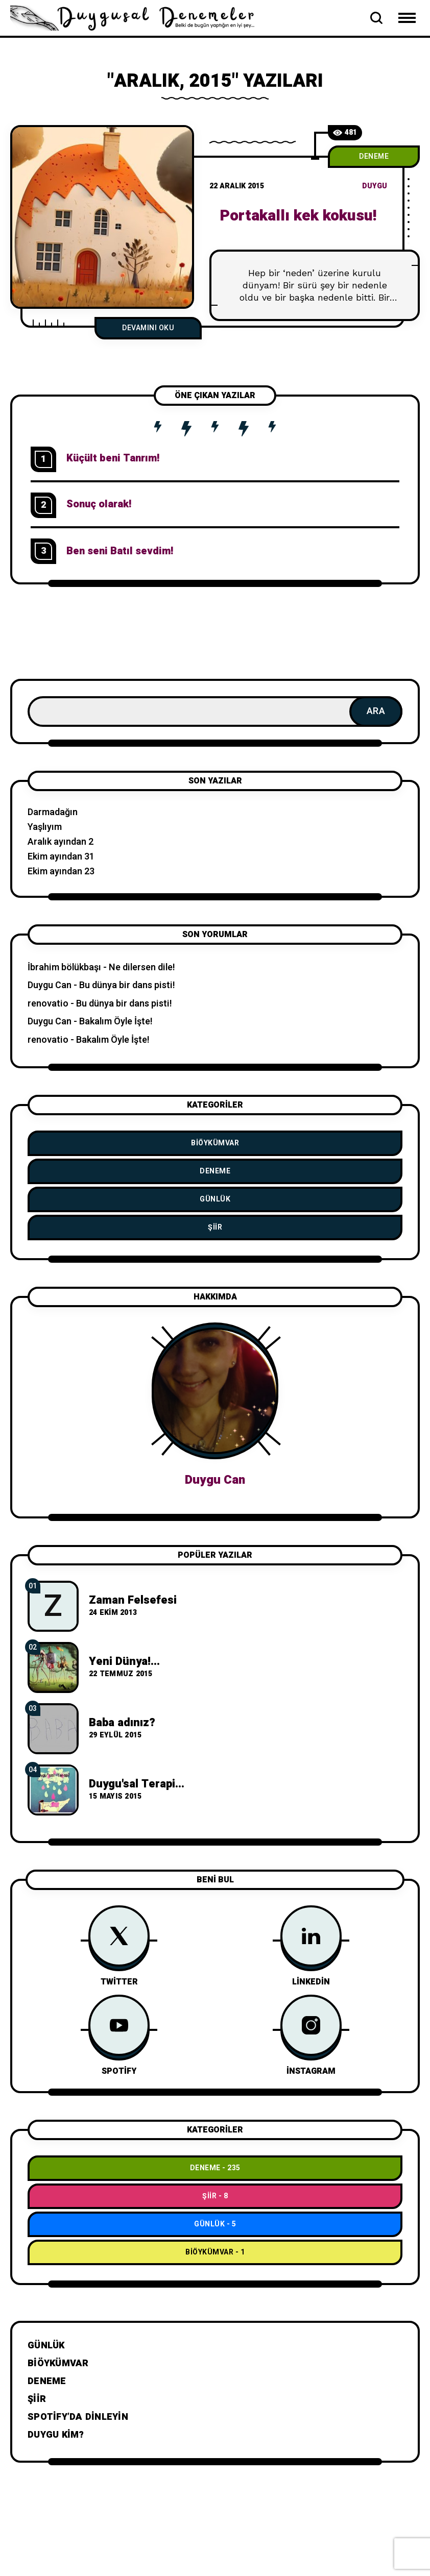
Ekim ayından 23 (61, 871)
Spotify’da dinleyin (78, 2417)
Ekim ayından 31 (61, 857)
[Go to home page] (138, 17)
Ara (376, 711)
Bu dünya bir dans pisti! (127, 985)
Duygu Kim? (56, 2435)
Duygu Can (49, 985)
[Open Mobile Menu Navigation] (407, 18)
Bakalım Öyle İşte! (116, 1021)
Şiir (215, 1227)
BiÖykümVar (215, 1143)
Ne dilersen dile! (142, 967)
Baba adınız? (122, 1722)
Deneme (374, 156)
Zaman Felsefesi (133, 1600)
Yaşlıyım (45, 827)
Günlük (215, 1199)
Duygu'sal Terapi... (136, 1784)
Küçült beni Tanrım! (112, 458)
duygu (374, 186)
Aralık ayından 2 (60, 842)
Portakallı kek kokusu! (298, 216)
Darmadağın (53, 812)
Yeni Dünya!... (124, 1661)
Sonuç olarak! (98, 504)
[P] (102, 217)
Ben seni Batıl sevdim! (119, 551)
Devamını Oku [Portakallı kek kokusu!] (148, 328)
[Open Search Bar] (376, 18)
